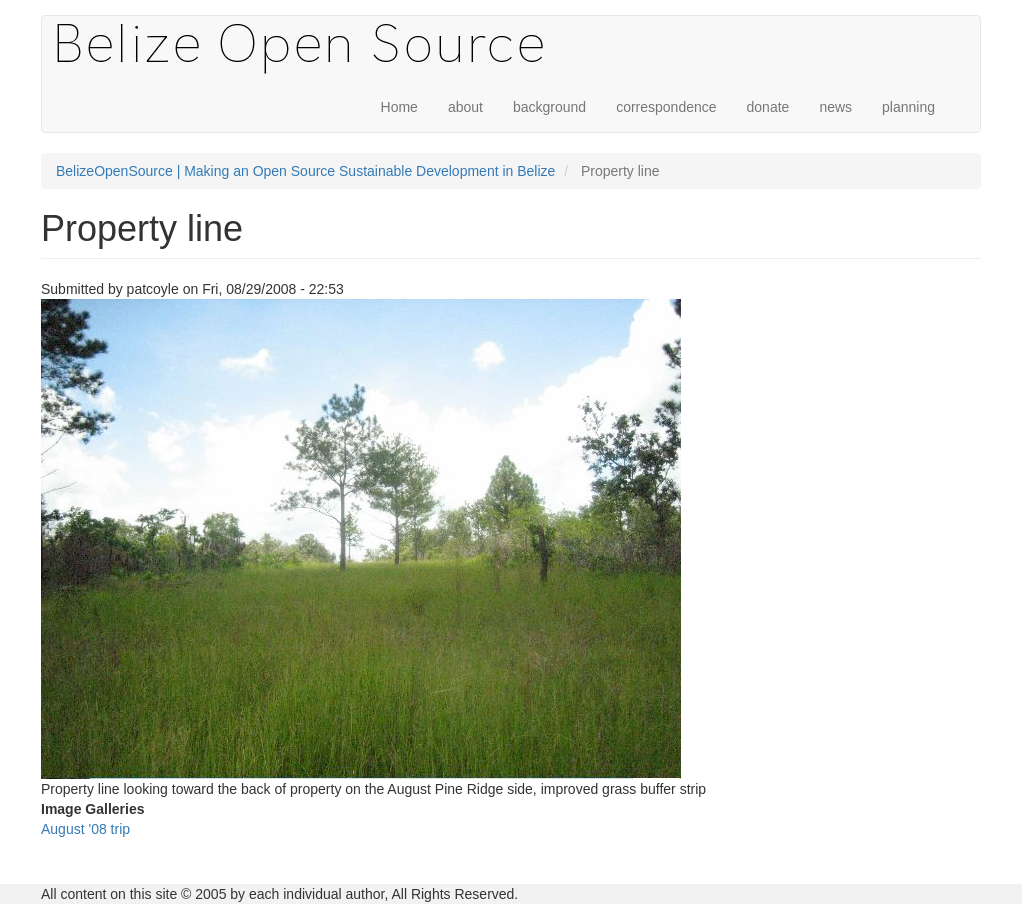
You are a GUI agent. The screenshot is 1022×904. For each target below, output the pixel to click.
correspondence (666, 107)
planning (908, 107)
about (465, 107)
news (835, 107)
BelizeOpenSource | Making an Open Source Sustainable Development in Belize (305, 171)
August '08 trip (85, 829)
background (549, 107)
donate (768, 107)
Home (399, 107)
